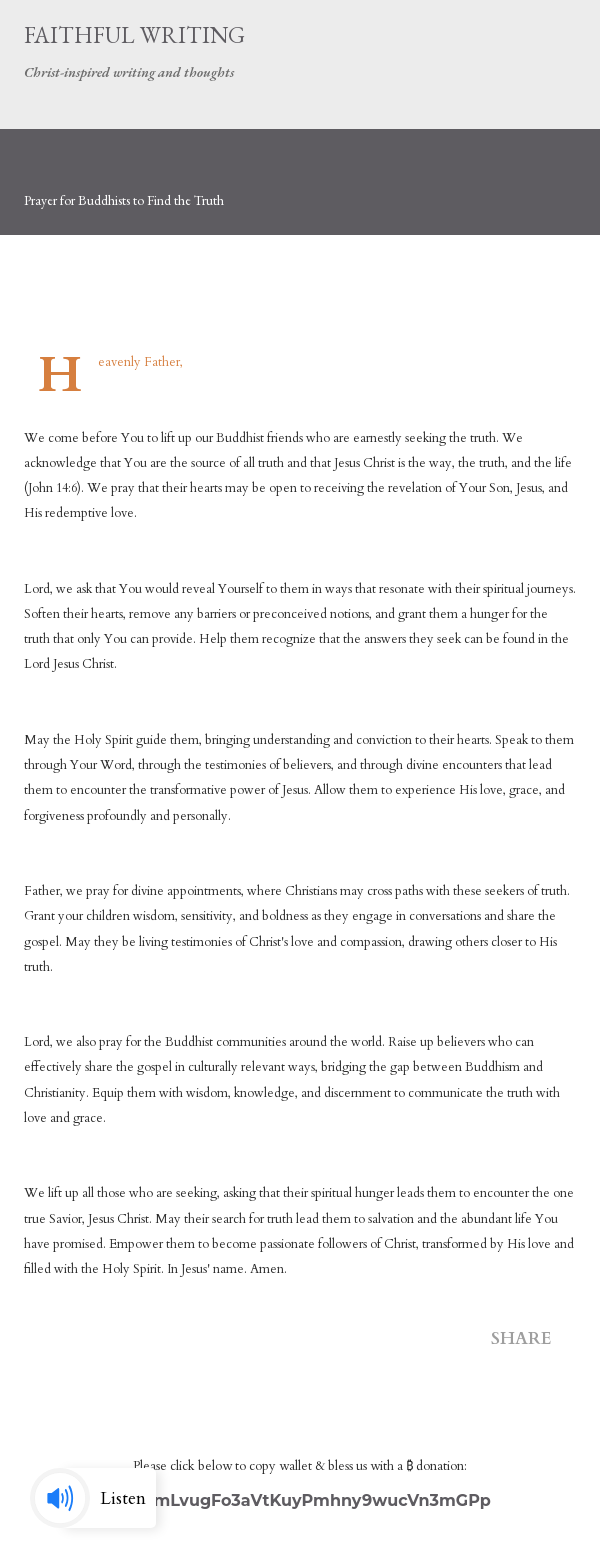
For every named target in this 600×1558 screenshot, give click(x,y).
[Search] (516, 36)
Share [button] (521, 1338)
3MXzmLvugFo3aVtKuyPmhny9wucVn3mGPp (300, 1500)
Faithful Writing (134, 35)
